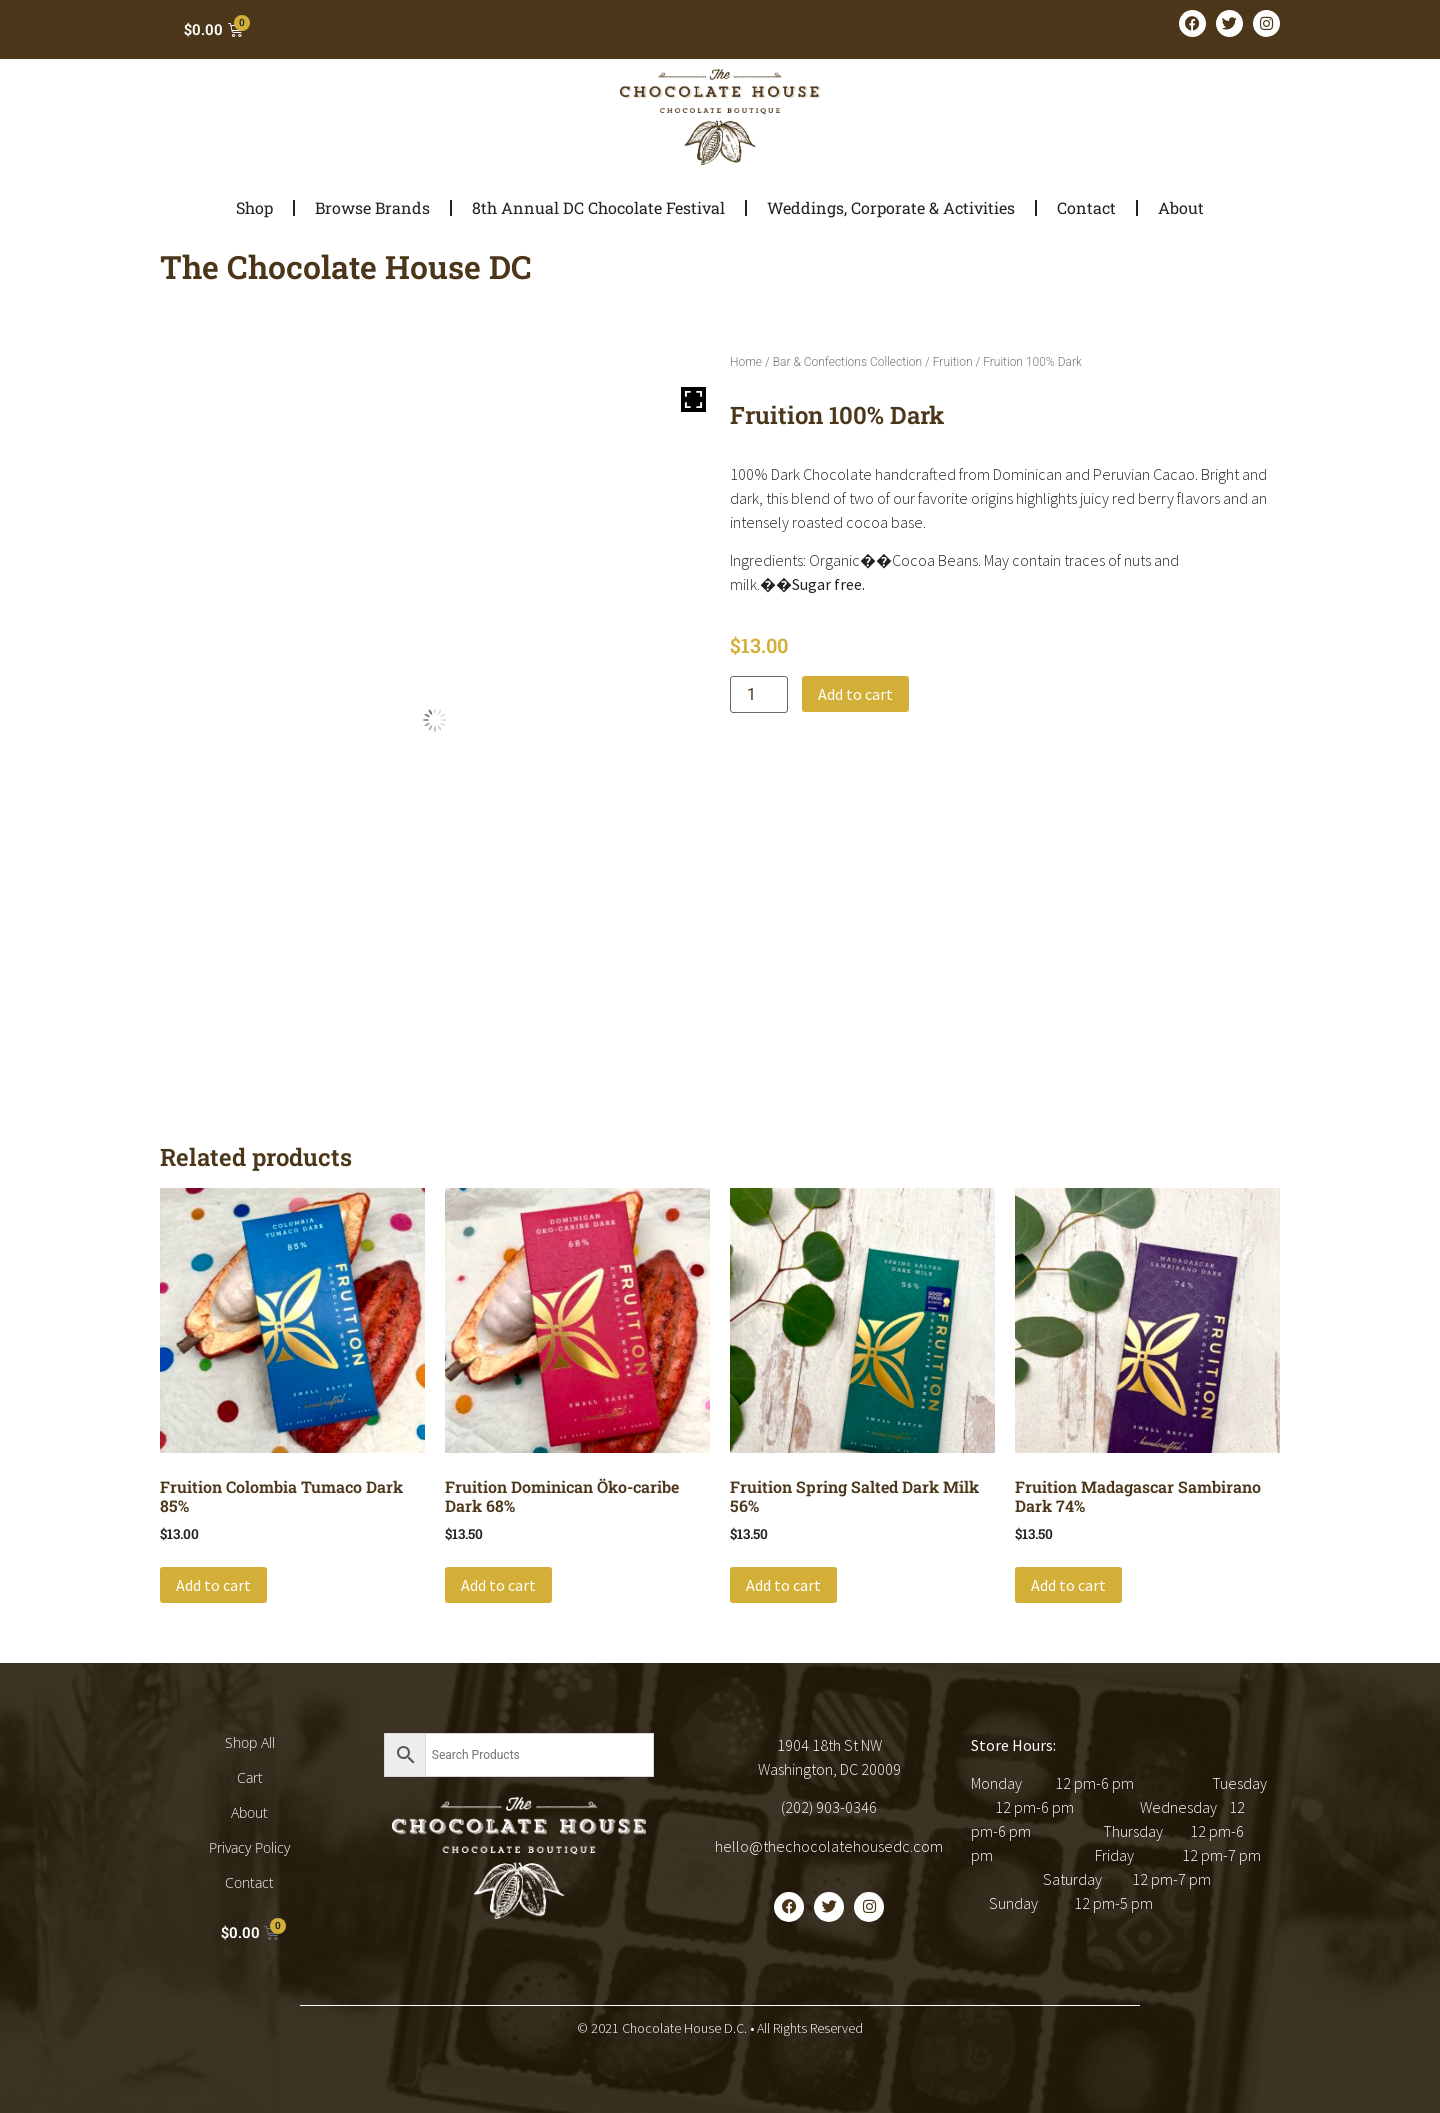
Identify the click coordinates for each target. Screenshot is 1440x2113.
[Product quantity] (759, 694)
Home (746, 362)
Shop (254, 207)
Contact (1086, 207)
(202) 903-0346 (829, 1807)
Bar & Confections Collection (847, 362)
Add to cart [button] (213, 1585)
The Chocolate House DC (346, 266)
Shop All (250, 1742)
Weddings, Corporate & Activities (891, 207)
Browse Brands (372, 207)
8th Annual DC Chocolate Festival (598, 207)
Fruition (953, 362)
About (1181, 207)
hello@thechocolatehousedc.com (829, 1846)
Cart (250, 1777)
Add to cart (855, 694)
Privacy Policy (249, 1847)
